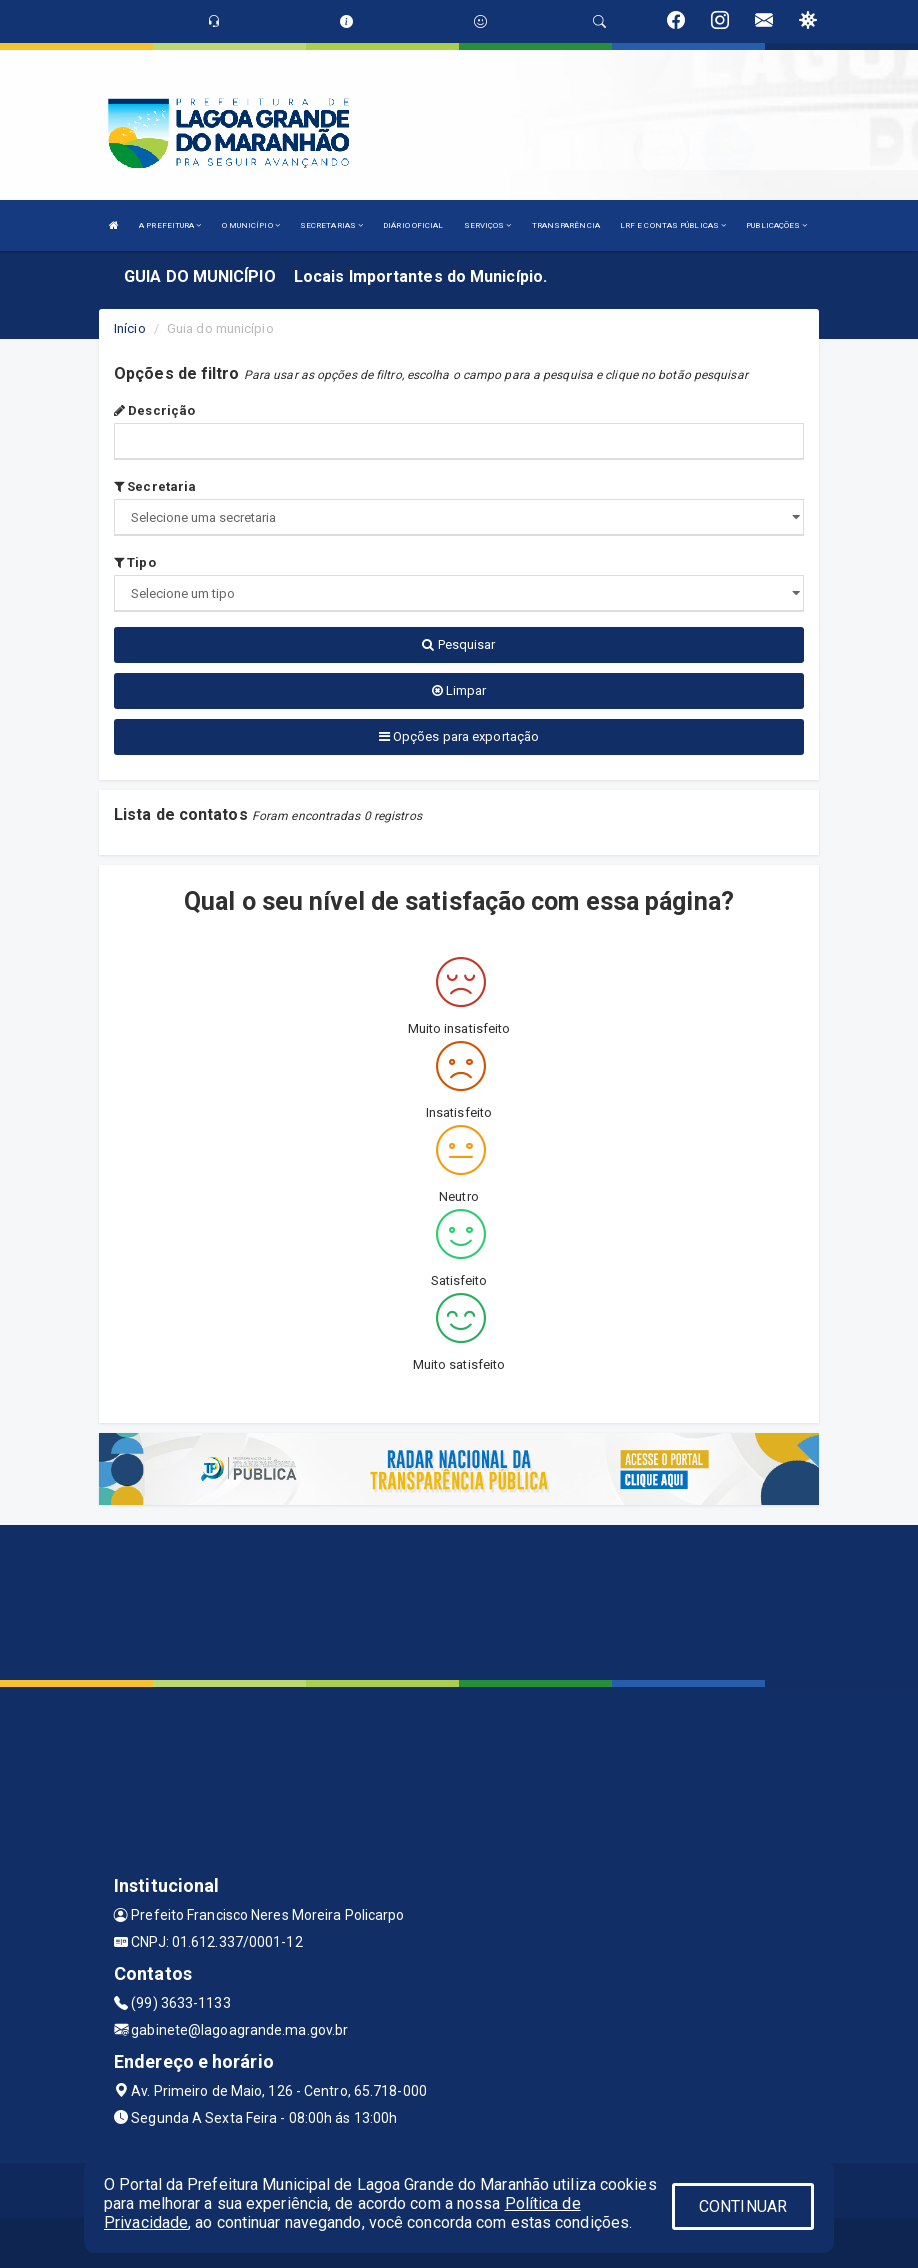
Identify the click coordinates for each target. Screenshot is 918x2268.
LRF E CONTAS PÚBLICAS (673, 225)
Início (130, 328)
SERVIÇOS (488, 225)
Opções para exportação (459, 736)
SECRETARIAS (331, 225)
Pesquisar (458, 644)
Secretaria (155, 486)
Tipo (135, 562)
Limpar (459, 690)
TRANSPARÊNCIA (566, 225)
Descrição (154, 410)
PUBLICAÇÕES (776, 225)
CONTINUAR (743, 2206)
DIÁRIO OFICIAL (413, 225)
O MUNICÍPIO (251, 225)
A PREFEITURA (170, 225)
